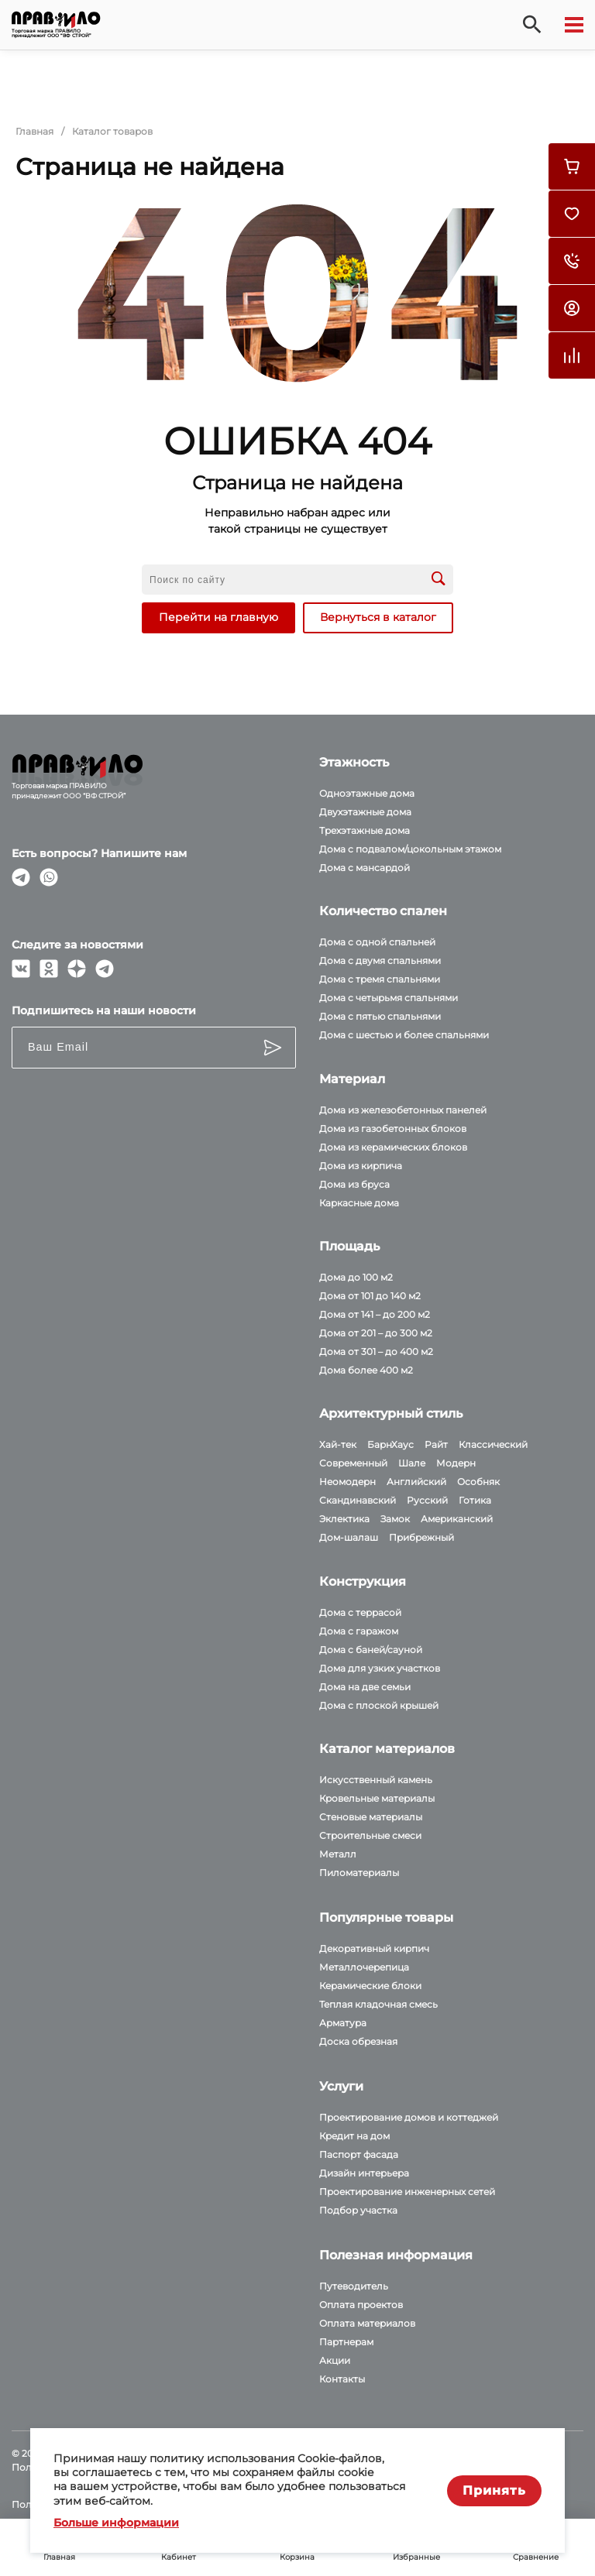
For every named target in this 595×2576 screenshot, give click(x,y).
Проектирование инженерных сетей (407, 2191)
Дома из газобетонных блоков (392, 1128)
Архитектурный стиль (391, 1413)
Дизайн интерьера (364, 2173)
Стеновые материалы (370, 1817)
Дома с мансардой (364, 867)
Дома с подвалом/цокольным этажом (410, 849)
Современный (353, 1463)
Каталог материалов (387, 1748)
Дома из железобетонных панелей (403, 1110)
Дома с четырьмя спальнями (388, 997)
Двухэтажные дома (365, 812)
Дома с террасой (360, 1612)
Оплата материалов (367, 2323)
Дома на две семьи (365, 1687)
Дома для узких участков (379, 1668)
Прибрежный (421, 1537)
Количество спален (383, 911)
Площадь (349, 1246)
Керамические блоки (370, 1985)
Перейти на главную (218, 617)
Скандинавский (357, 1500)
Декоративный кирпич (374, 1948)
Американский (457, 1519)
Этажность (354, 762)
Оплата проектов (361, 2304)
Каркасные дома (359, 1203)
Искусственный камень (375, 1779)
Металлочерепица (364, 1967)
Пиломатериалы (359, 1872)
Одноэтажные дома (366, 793)
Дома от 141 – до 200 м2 (374, 1314)
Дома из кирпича (360, 1165)
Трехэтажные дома (364, 830)
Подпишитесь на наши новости (104, 1010)
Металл (337, 1854)
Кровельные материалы (377, 1798)
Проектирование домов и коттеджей (408, 2117)
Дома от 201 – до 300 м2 (375, 1333)
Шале (411, 1463)
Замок (395, 1519)
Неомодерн (347, 1481)
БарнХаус (390, 1444)
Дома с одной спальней (377, 942)
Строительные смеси (370, 1835)
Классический (493, 1444)
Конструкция (362, 1581)
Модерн (456, 1463)
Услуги (341, 2086)
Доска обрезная (358, 2041)
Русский (427, 1500)
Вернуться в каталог (378, 617)
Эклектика (344, 1519)
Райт (436, 1444)
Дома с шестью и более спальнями (404, 1035)
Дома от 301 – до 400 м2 (376, 1351)
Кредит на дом (354, 2136)
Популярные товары (386, 1917)
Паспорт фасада (358, 2154)
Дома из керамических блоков (393, 1147)
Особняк (478, 1481)
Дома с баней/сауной (370, 1649)
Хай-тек (337, 1444)
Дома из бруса (354, 1184)
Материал (352, 1079)
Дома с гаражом (358, 1631)
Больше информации (116, 2523)
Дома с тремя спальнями (379, 979)
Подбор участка (358, 2210)
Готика (475, 1500)
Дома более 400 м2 (366, 1370)
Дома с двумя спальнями (380, 960)
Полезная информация (396, 2255)
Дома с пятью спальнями (380, 1016)
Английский (416, 1481)
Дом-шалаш (348, 1537)
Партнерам (346, 2342)
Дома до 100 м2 (356, 1277)
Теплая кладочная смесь (378, 2004)
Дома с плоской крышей (379, 1705)
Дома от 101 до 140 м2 (370, 1296)
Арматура (342, 2023)
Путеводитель (353, 2286)
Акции (334, 2360)
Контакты (342, 2379)
